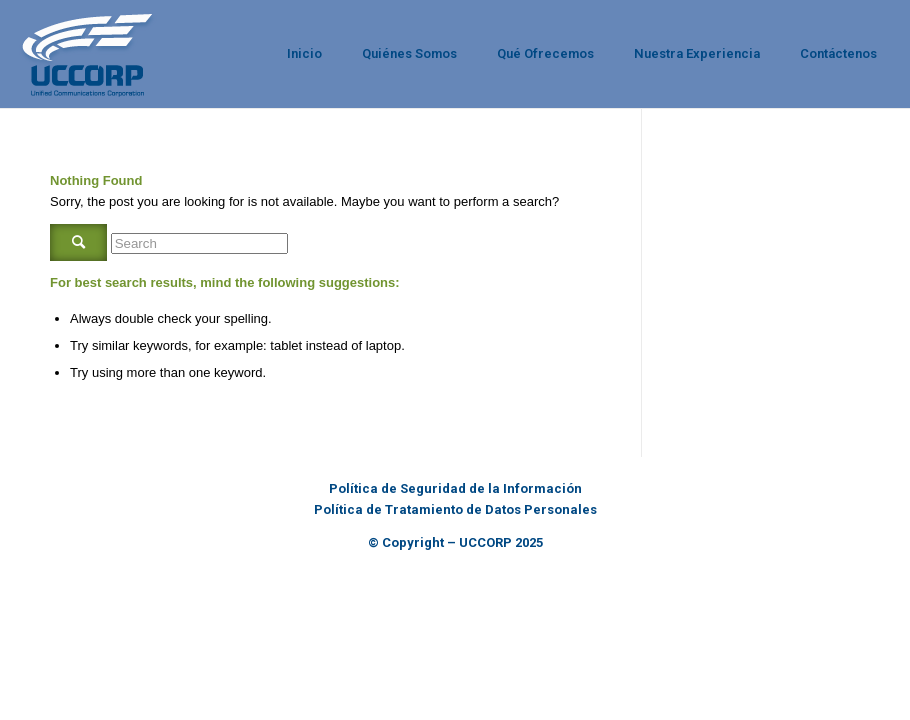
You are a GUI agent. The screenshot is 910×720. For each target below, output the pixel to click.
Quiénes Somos (409, 53)
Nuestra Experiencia (697, 53)
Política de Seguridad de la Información (455, 488)
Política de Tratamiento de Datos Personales (455, 509)
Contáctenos (838, 53)
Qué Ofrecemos (545, 53)
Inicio (304, 53)
